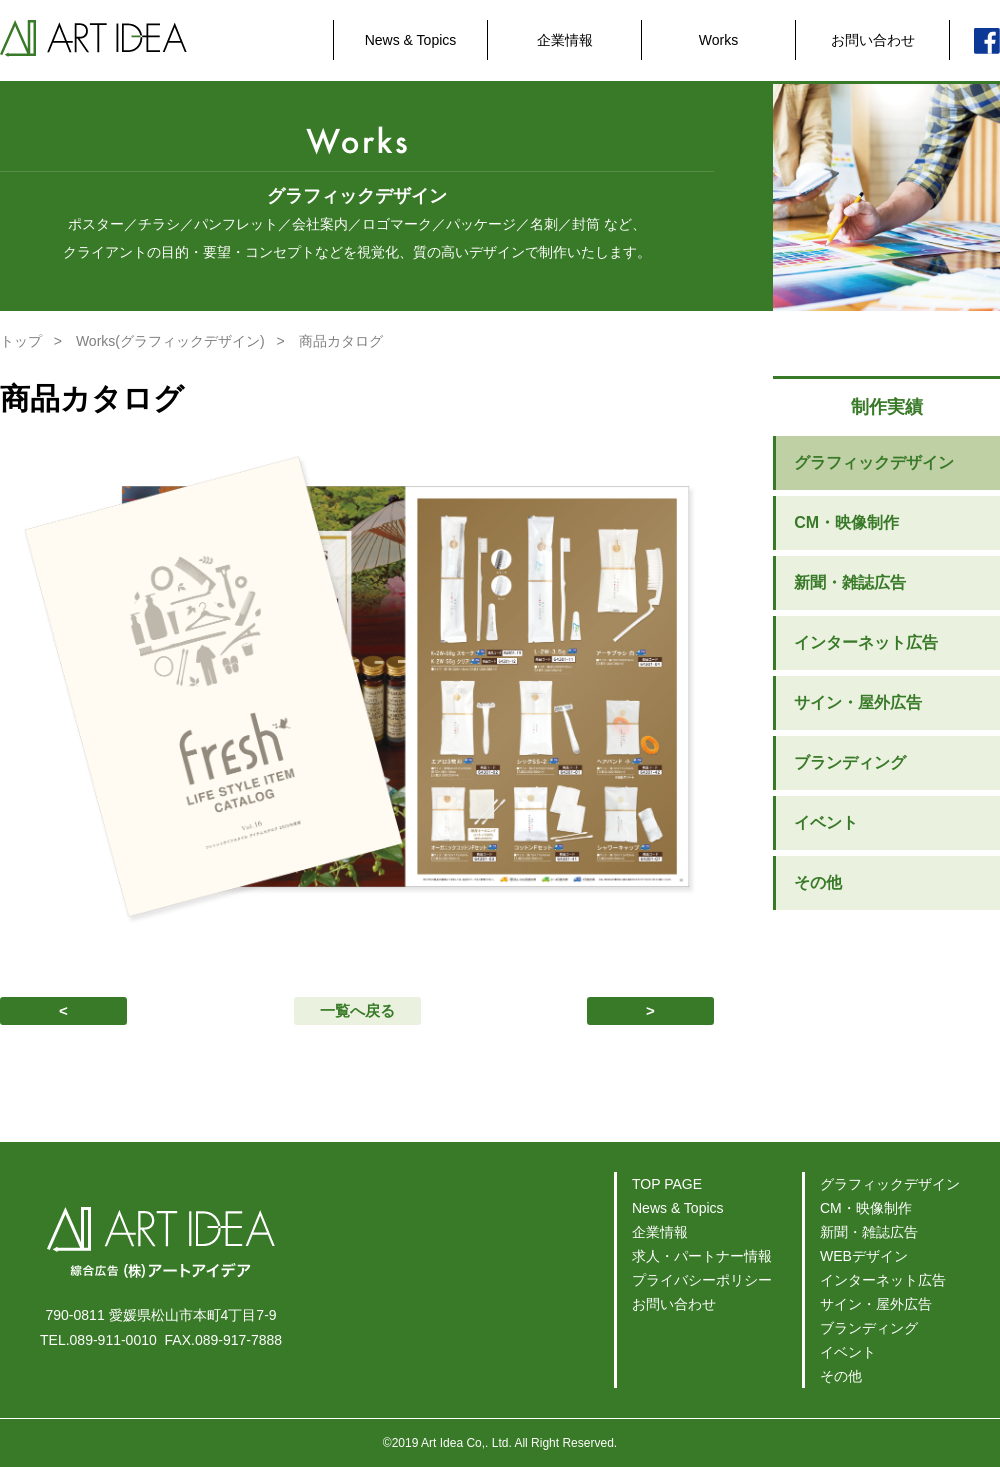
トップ (21, 341)
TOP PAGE (667, 1184)
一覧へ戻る (357, 1010)
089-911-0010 (113, 1340)
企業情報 (565, 40)
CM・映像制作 (846, 522)
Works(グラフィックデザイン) (170, 341)
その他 (818, 882)
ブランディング (850, 762)
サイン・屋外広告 (858, 702)
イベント (826, 822)
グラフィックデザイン (874, 462)
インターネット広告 (866, 642)
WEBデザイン (864, 1256)
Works (718, 40)
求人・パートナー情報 (702, 1256)
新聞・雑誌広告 (850, 582)
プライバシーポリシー (702, 1280)
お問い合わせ (873, 40)
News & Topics (411, 40)
